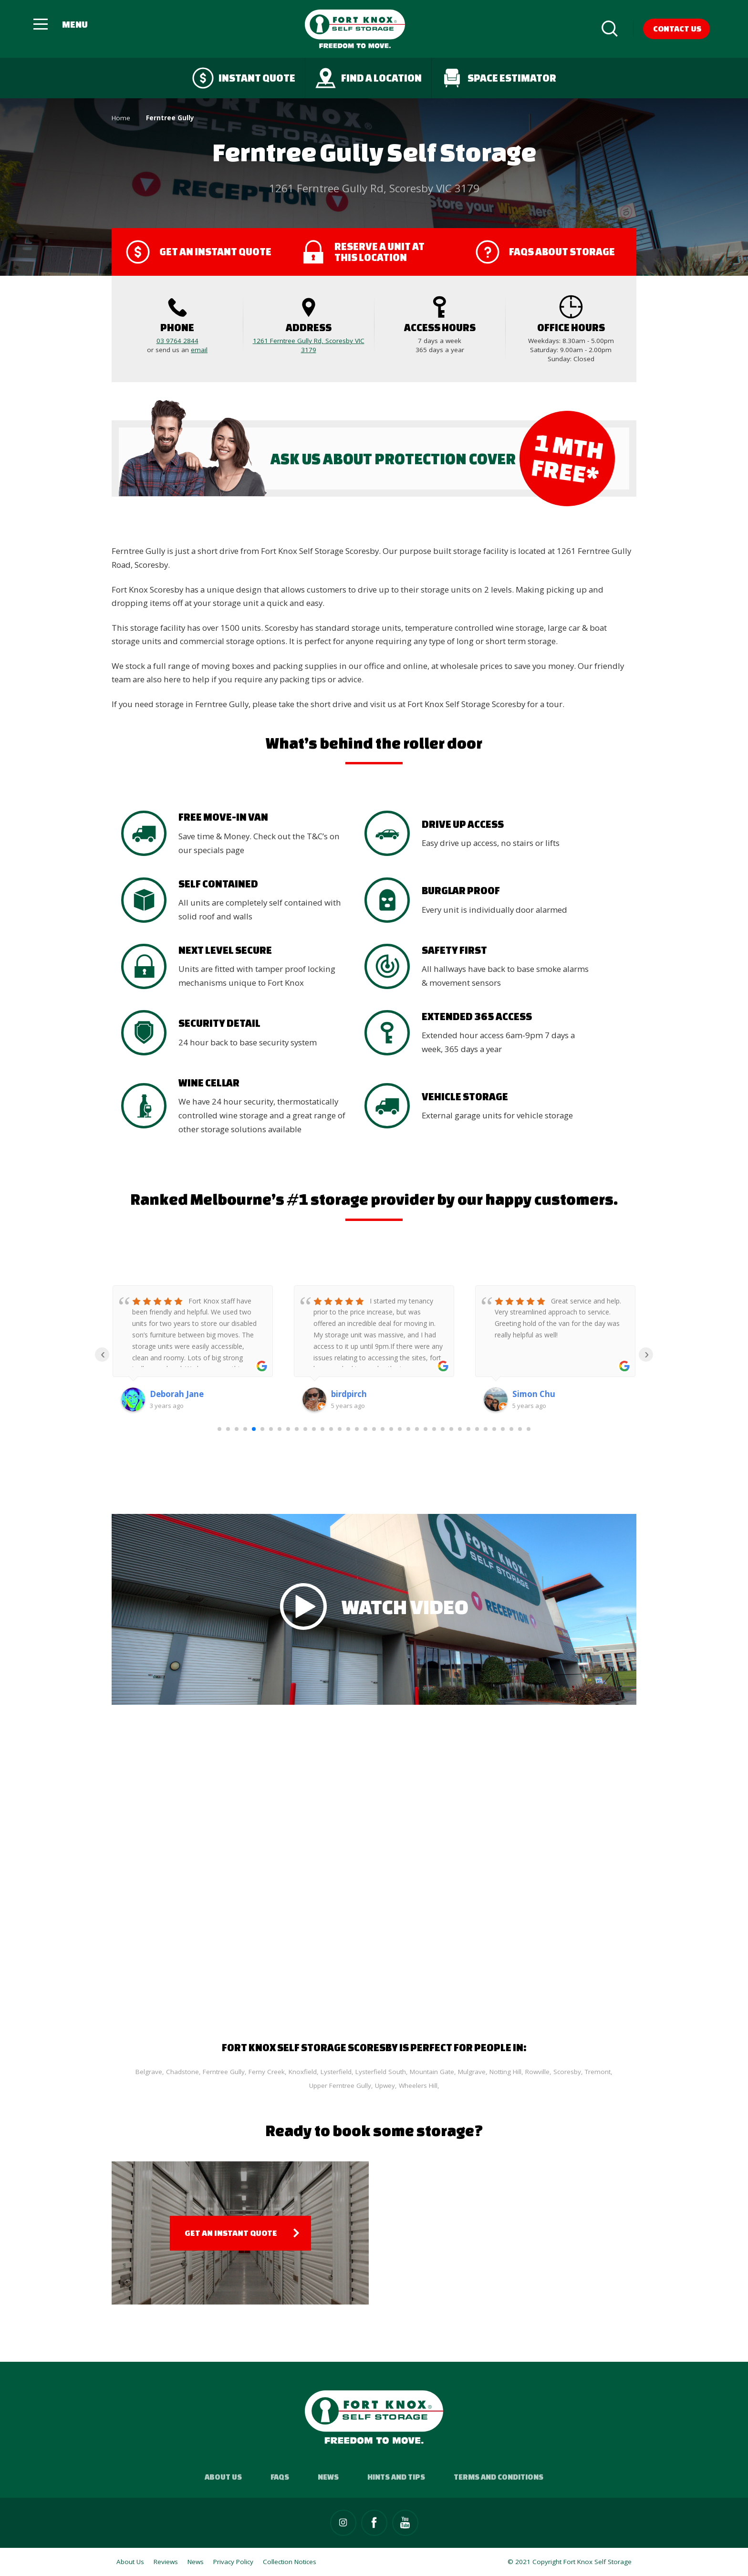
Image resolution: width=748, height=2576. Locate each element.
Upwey (385, 2085)
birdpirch (349, 1393)
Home (121, 118)
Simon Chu (533, 1393)
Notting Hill (505, 2071)
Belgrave (148, 2071)
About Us (223, 2476)
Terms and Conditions (498, 2476)
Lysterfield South (380, 2071)
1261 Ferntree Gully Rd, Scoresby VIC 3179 (308, 345)
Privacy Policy (233, 2561)
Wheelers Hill (418, 2085)
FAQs (279, 2476)
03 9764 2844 (177, 340)
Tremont (598, 2071)
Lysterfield (336, 2071)
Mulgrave (472, 2071)
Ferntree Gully (224, 2071)
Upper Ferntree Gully (340, 2085)
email (199, 349)
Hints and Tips (396, 2476)
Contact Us (677, 28)
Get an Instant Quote (231, 2232)
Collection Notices (289, 2561)
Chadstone (182, 2071)
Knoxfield (303, 2071)
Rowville (537, 2071)
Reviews (166, 2561)
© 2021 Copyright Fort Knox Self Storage (570, 2561)
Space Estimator (498, 78)
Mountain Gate (432, 2071)
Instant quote (243, 78)
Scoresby (567, 2071)
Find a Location (368, 78)
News (328, 2476)
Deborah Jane (177, 1393)
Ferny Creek (267, 2071)
